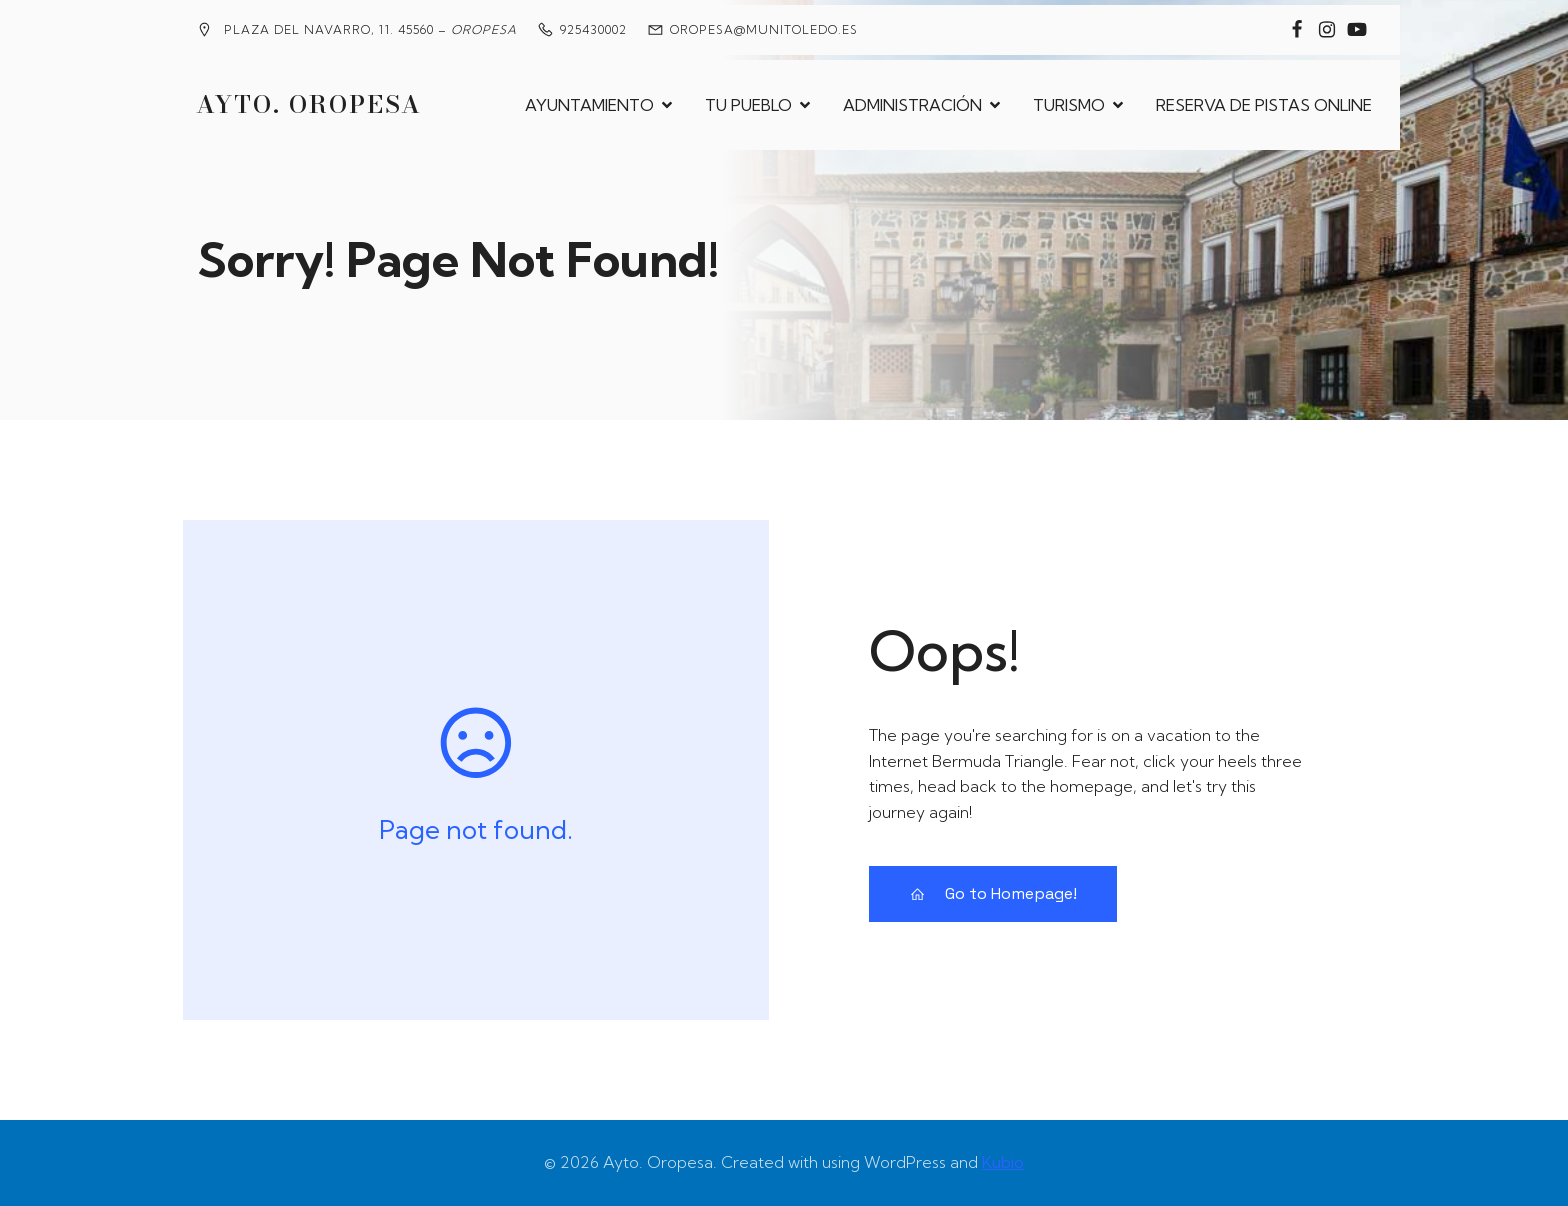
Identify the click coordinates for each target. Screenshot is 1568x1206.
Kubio (1003, 1162)
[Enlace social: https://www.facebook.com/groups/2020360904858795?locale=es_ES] (1297, 30)
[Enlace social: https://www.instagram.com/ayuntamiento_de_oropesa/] (1327, 30)
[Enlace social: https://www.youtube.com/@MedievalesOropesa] (1357, 30)
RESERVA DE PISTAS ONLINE (1264, 105)
